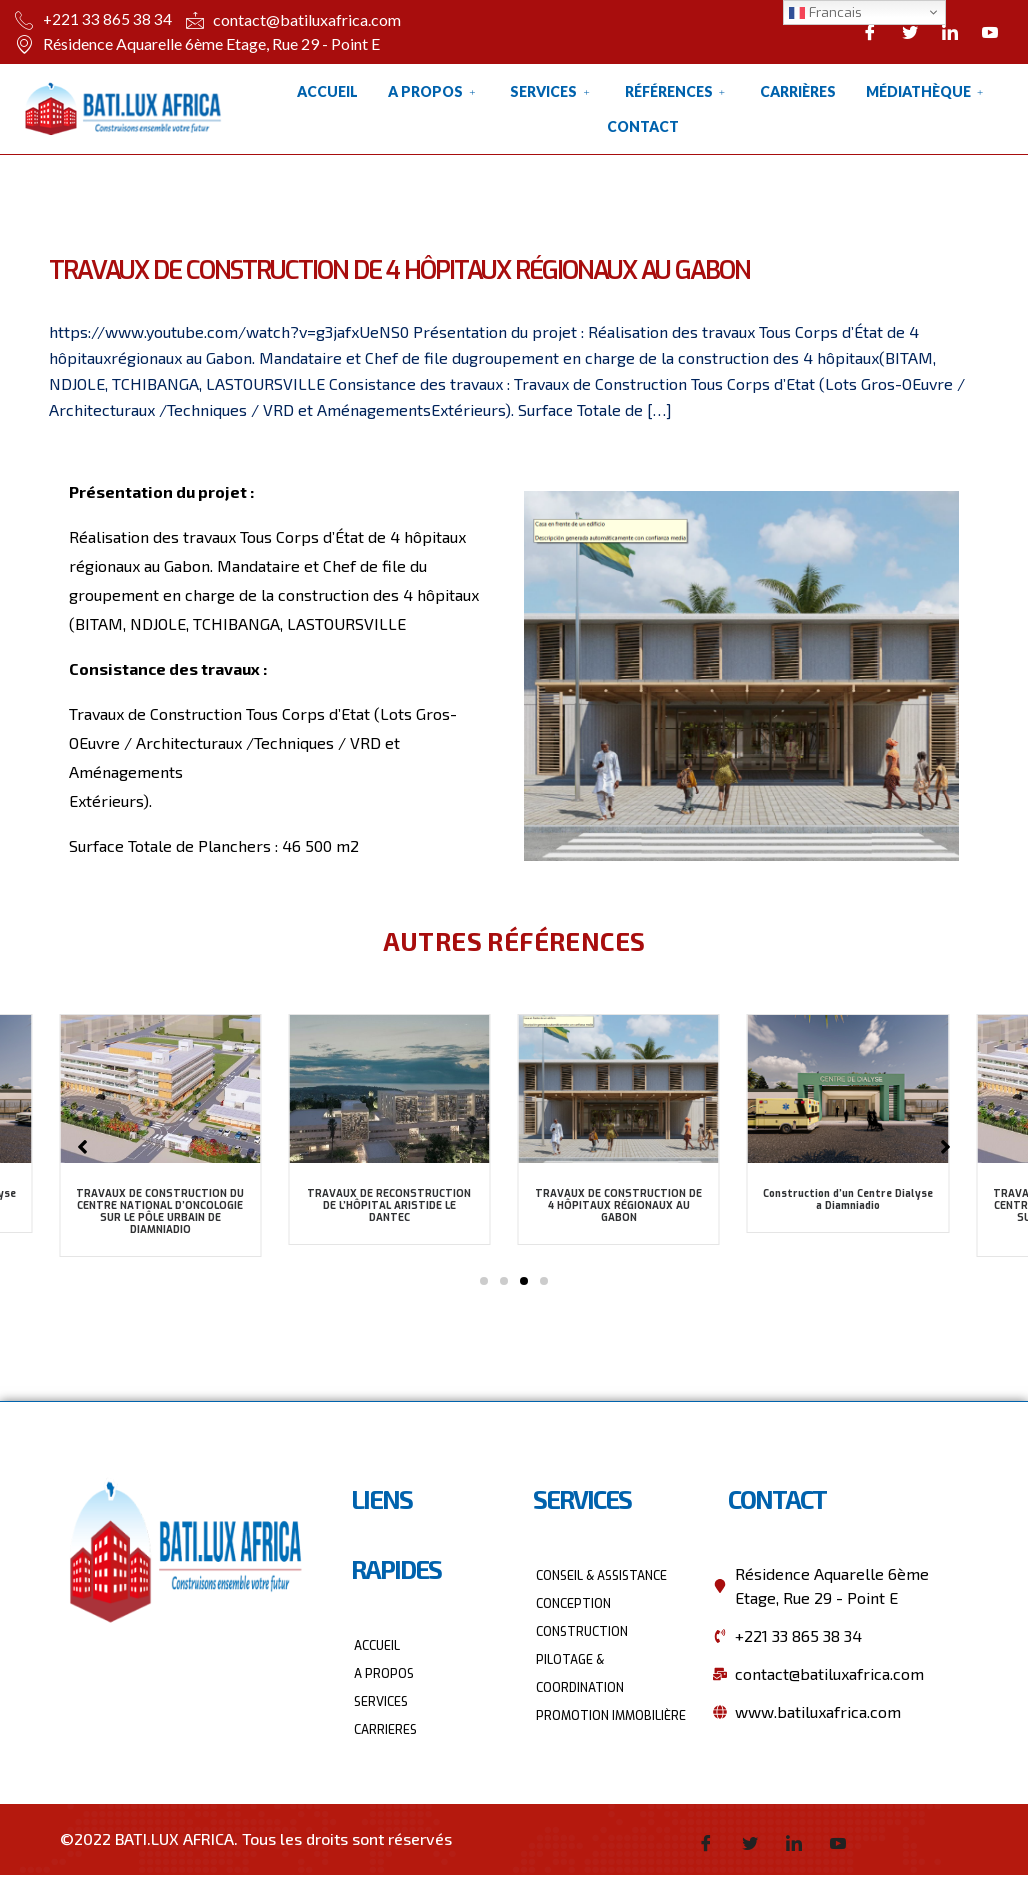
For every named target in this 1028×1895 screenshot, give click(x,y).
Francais (825, 12)
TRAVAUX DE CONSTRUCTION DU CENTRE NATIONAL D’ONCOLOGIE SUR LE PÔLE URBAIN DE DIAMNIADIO (160, 1211)
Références (677, 91)
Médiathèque (927, 91)
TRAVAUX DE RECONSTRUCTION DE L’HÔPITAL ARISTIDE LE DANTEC (389, 1205)
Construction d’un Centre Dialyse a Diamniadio (848, 1199)
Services (552, 91)
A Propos (434, 91)
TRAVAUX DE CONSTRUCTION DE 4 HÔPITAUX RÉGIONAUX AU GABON (618, 1205)
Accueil (327, 91)
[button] (484, 1281)
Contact (643, 126)
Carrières (798, 91)
